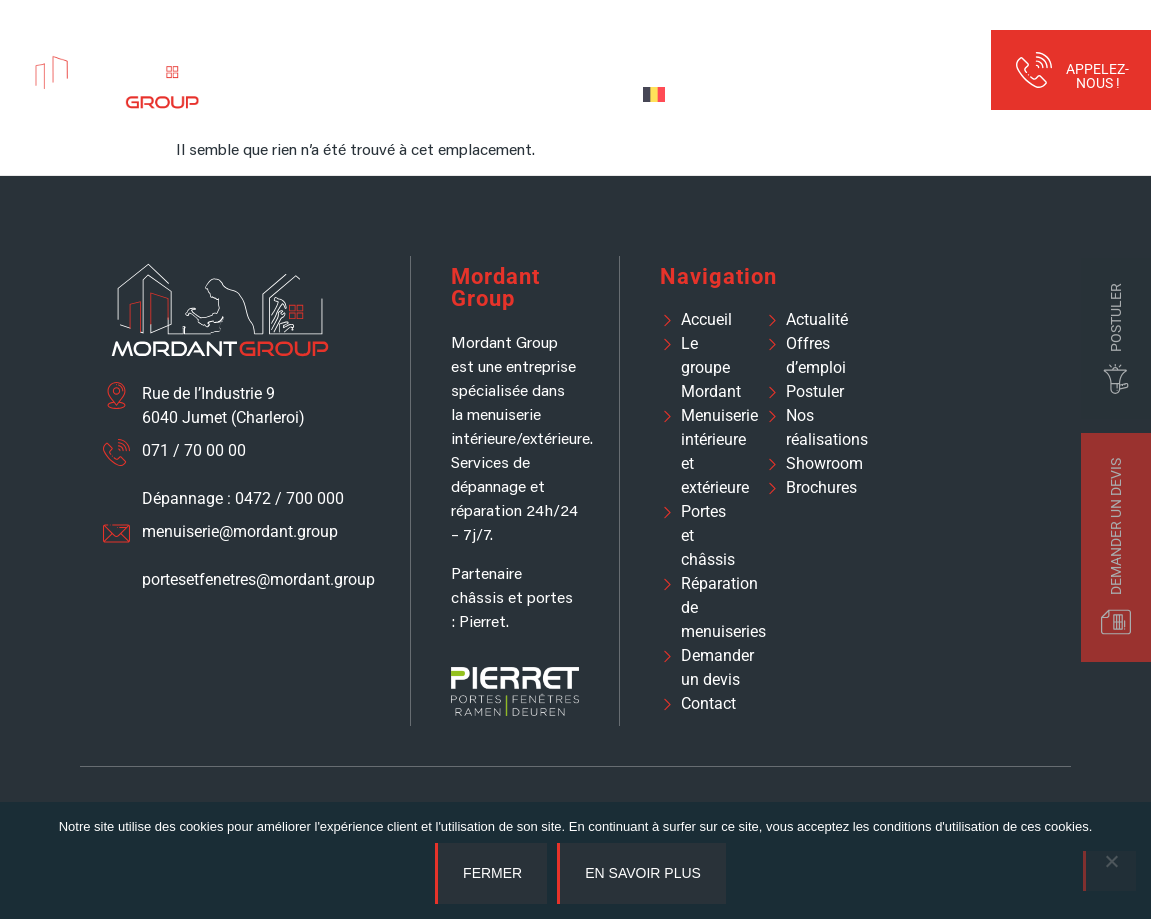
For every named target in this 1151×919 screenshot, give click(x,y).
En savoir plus (643, 873)
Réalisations (885, 49)
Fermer (492, 873)
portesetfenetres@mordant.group (258, 579)
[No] (1109, 871)
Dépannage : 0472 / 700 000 (243, 498)
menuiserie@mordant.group (240, 531)
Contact (522, 93)
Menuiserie (405, 50)
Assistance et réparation (735, 49)
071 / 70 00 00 (194, 450)
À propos (290, 50)
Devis (596, 93)
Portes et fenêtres (553, 50)
